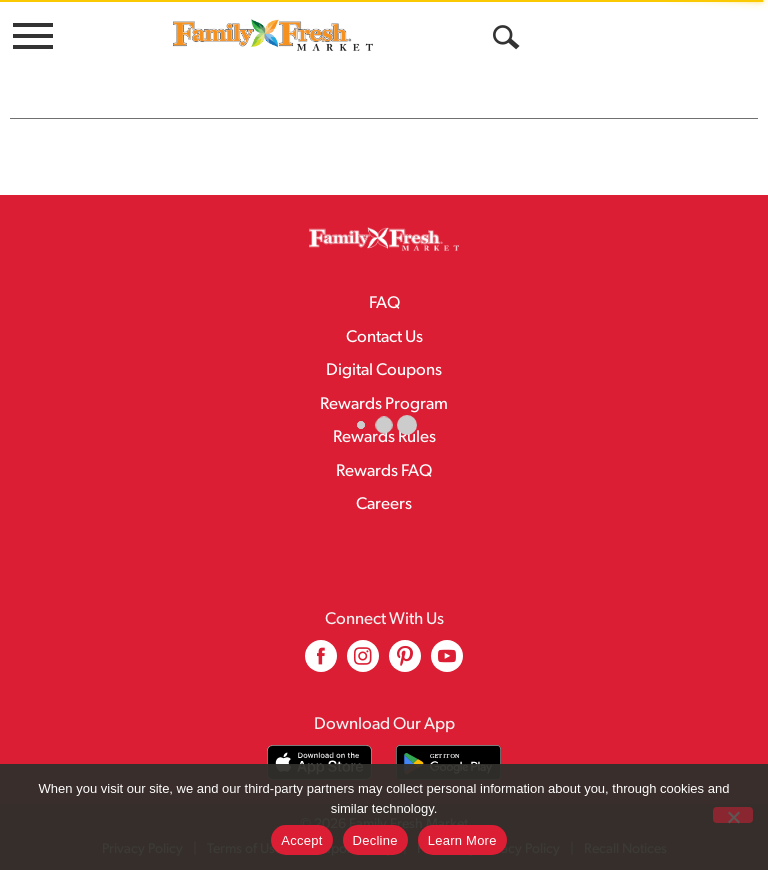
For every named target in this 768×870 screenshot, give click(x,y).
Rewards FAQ (384, 471)
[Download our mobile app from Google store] (448, 762)
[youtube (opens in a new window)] (447, 663)
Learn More (462, 840)
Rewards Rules (384, 437)
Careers (384, 504)
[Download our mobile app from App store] (319, 762)
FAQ (384, 303)
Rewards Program (384, 404)
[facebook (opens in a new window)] (321, 663)
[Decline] (733, 815)
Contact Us (384, 337)
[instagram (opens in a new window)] (363, 663)
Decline (375, 840)
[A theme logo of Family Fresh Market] (273, 34)
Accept (301, 840)
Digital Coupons (384, 370)
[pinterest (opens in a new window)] (405, 663)
